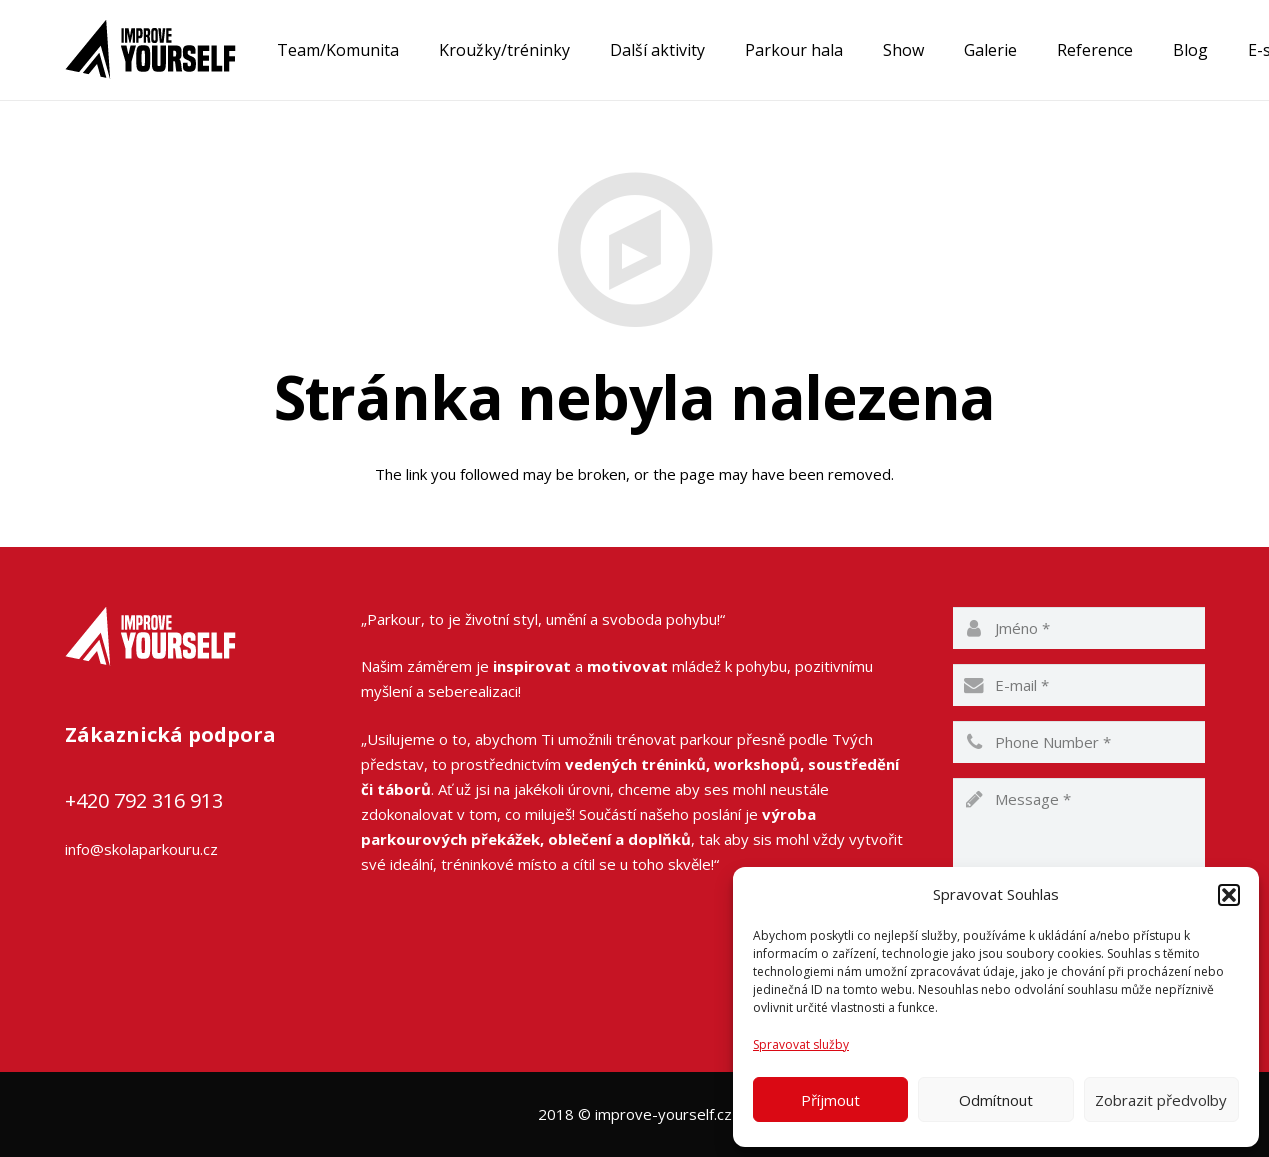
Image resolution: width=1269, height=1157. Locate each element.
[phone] (1078, 742)
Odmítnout (996, 1100)
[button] (1229, 895)
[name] (1078, 628)
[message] (1078, 838)
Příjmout (830, 1100)
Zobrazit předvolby (1161, 1100)
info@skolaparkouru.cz (141, 849)
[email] (1078, 685)
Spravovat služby (801, 1044)
